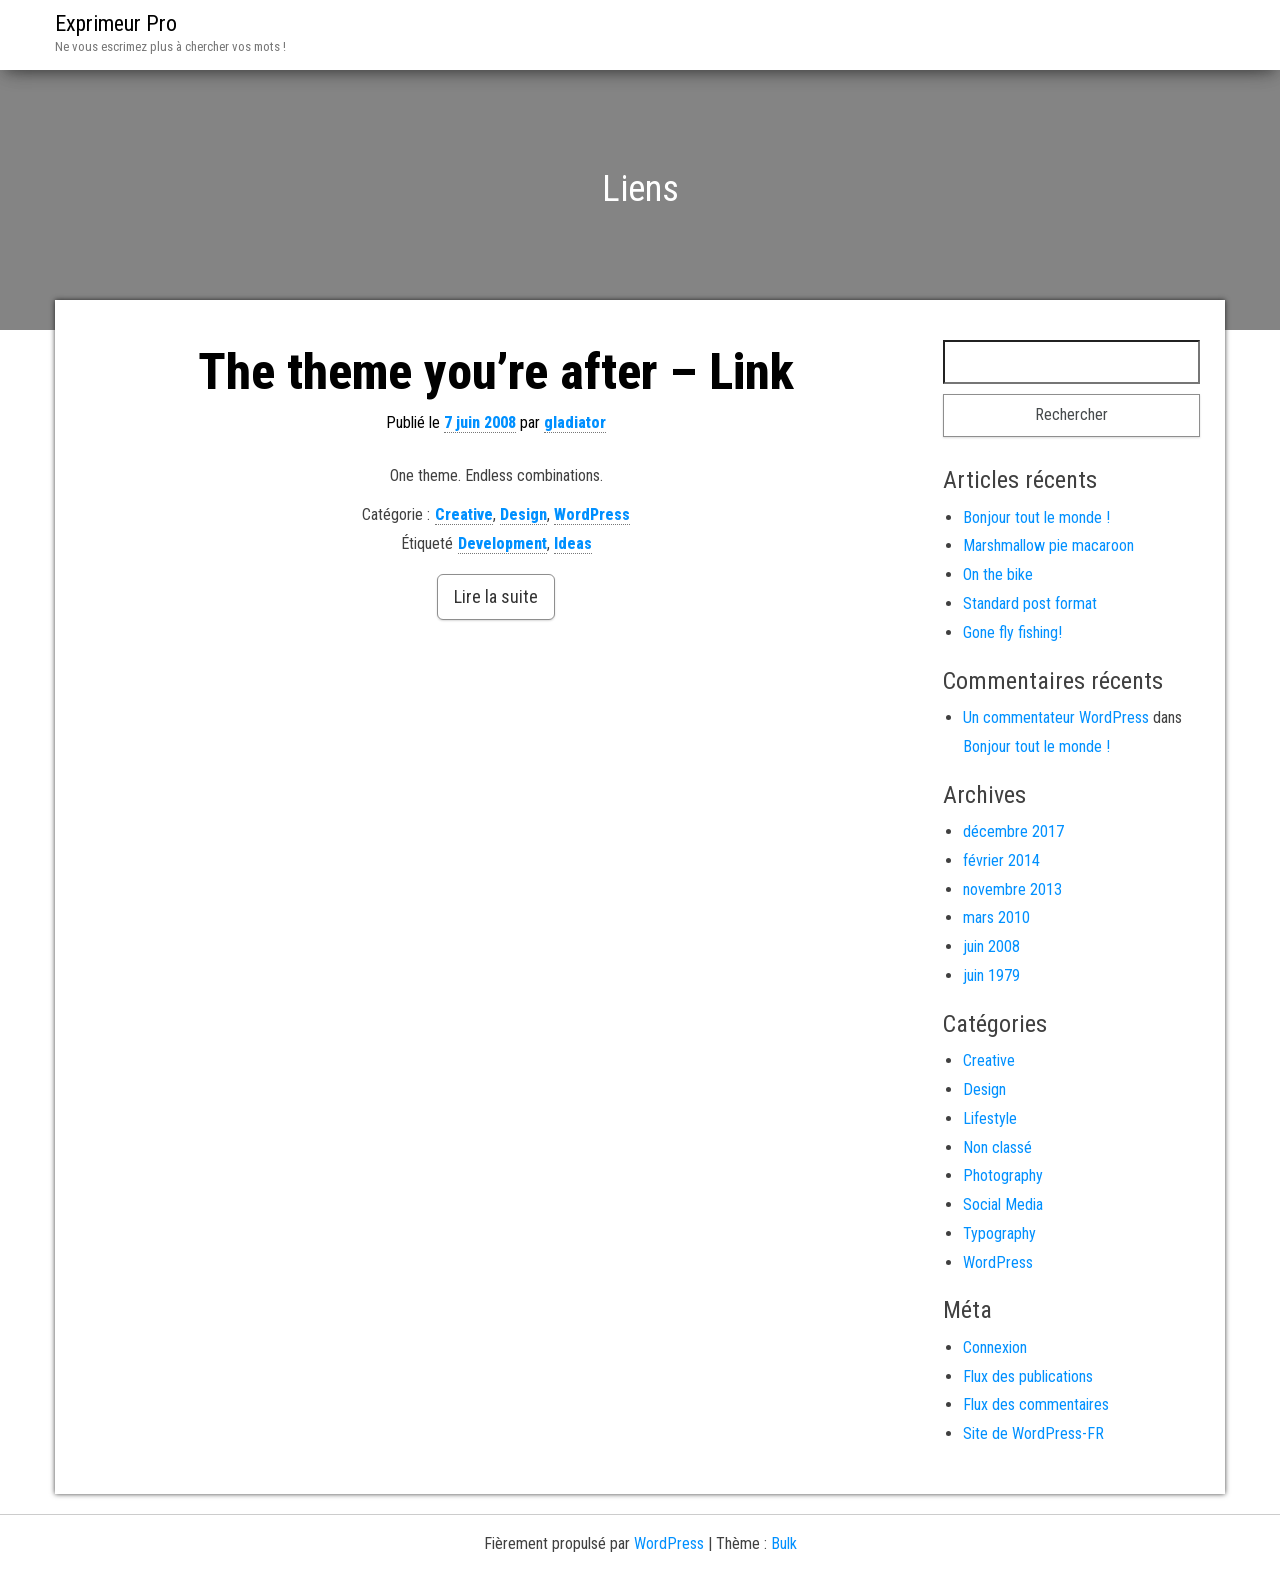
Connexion (995, 1347)
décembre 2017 (1013, 831)
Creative (464, 514)
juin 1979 (991, 975)
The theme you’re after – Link (496, 372)
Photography (1003, 1175)
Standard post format (1030, 603)
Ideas (573, 543)
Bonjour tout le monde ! (1036, 517)
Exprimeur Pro (116, 23)
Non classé (997, 1147)
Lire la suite (496, 596)
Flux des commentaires (1036, 1404)
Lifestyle (990, 1118)
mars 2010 (996, 917)
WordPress (592, 514)
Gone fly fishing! (1012, 632)
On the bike (998, 574)
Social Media (1003, 1204)
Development (502, 543)
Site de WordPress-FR (1033, 1433)
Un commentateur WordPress (1056, 717)
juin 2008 (991, 946)
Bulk (784, 1543)
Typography (999, 1233)
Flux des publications (1028, 1376)
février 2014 (1001, 860)
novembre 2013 (1012, 889)
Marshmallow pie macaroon (1048, 545)
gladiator (575, 422)
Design (523, 514)
